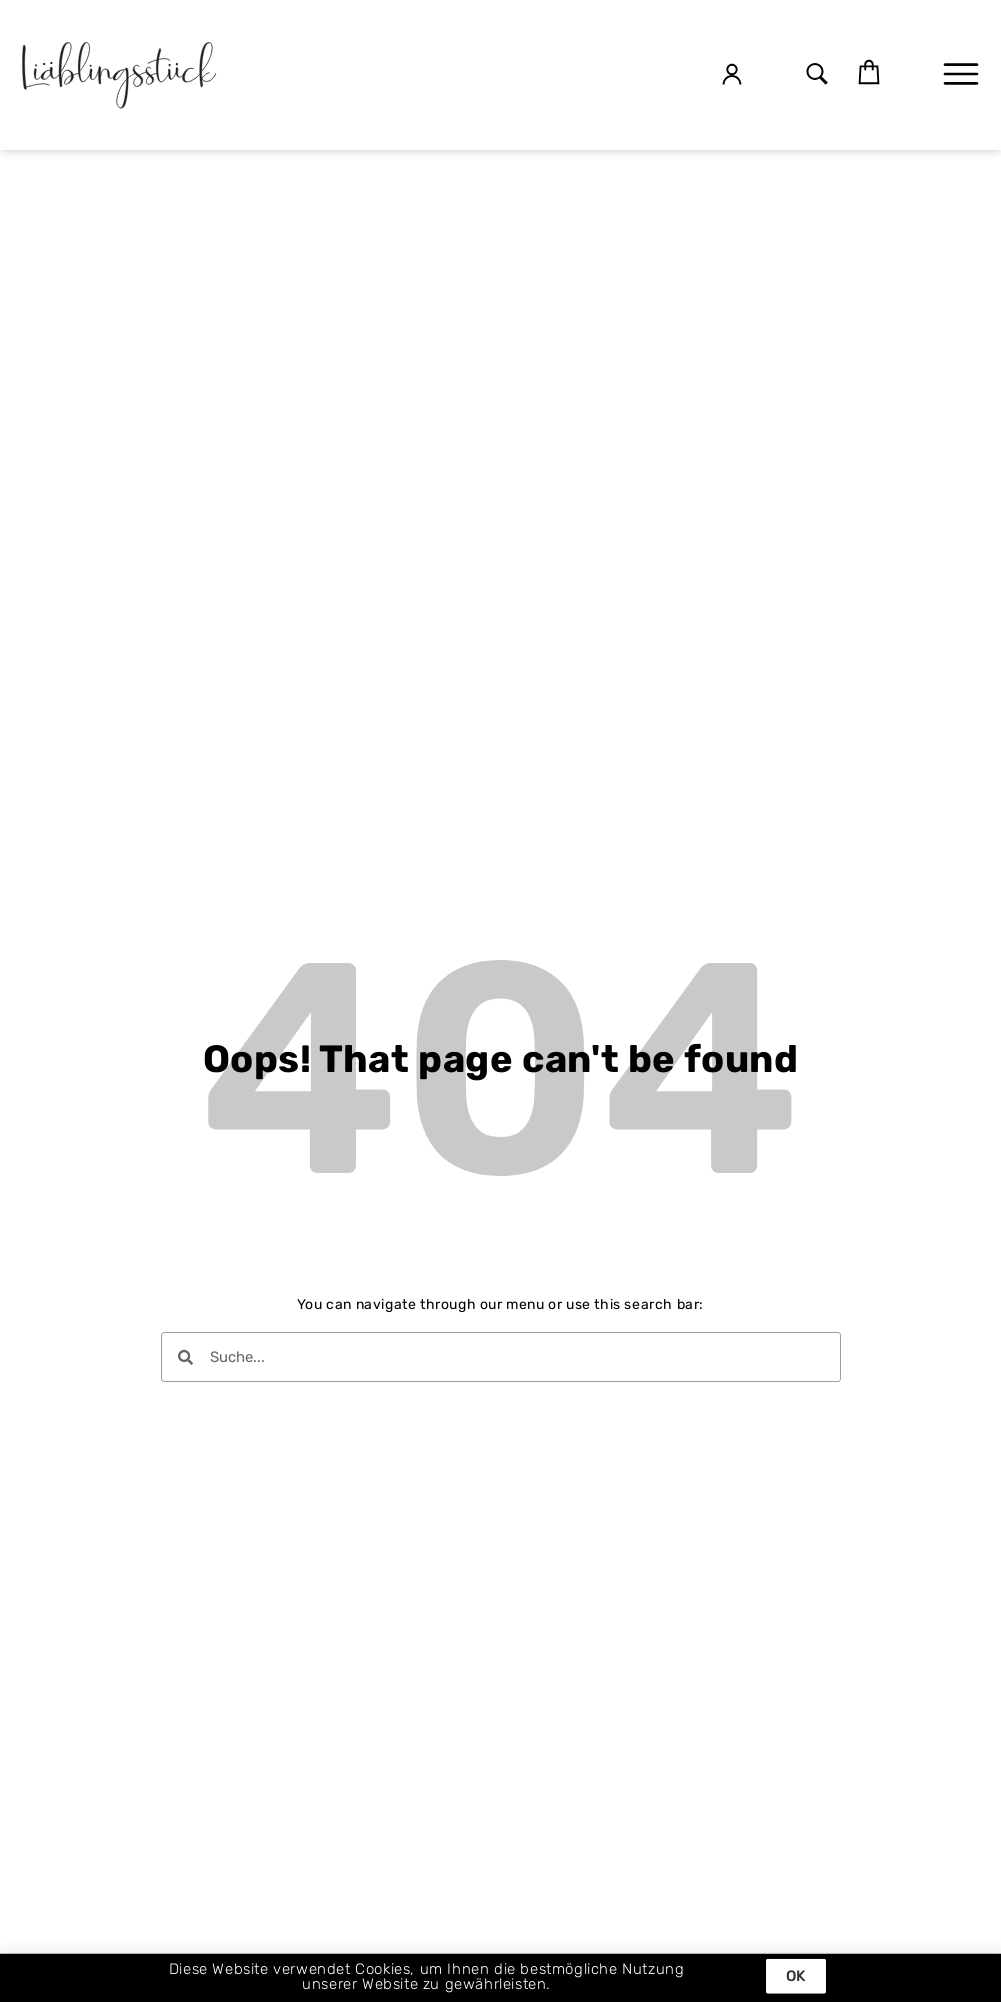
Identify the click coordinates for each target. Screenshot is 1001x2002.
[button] (817, 75)
